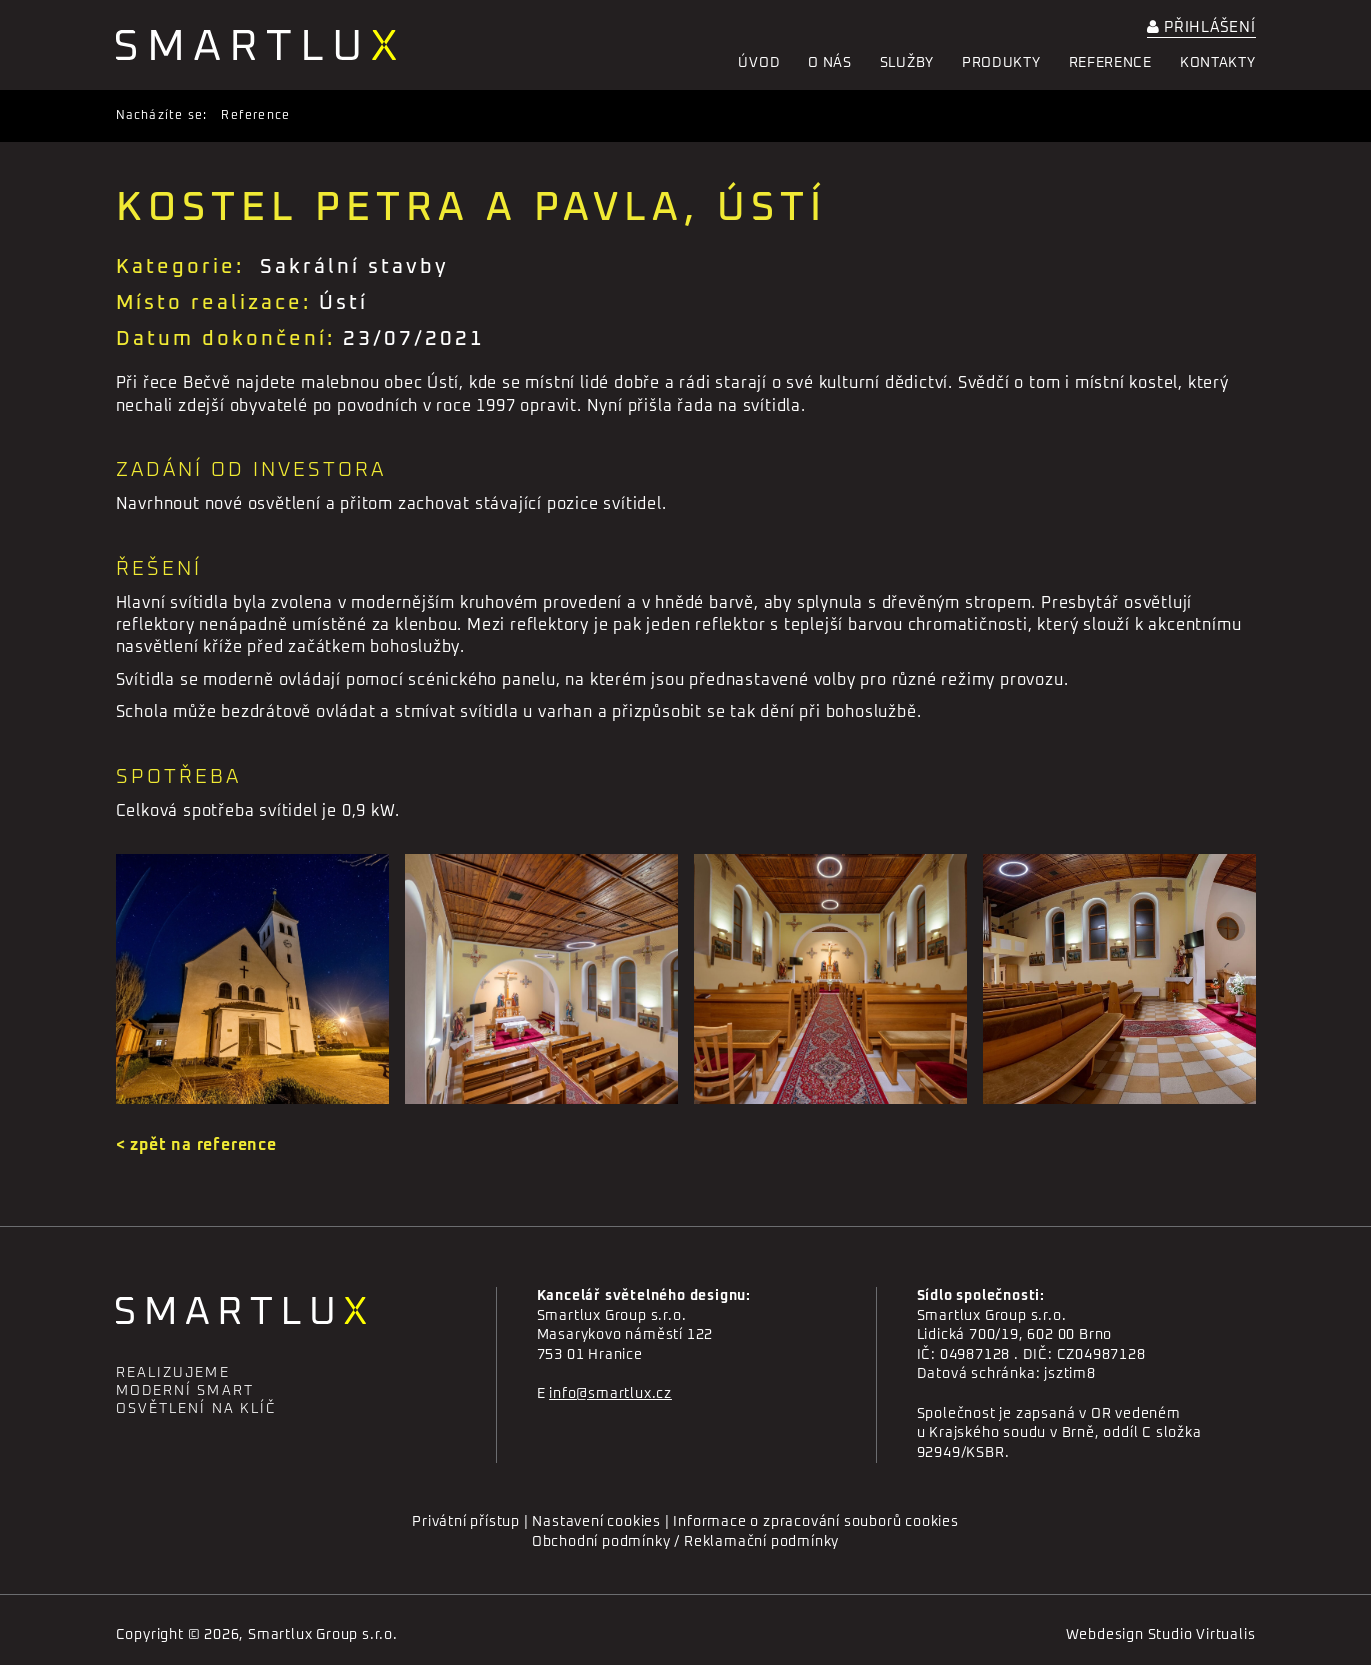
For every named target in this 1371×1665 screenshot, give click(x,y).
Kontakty (1218, 63)
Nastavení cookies (596, 1522)
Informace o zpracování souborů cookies (815, 1522)
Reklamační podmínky (761, 1542)
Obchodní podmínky (601, 1542)
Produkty (1001, 63)
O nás (830, 63)
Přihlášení (1201, 27)
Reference (1110, 63)
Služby (907, 63)
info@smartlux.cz (610, 1394)
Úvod (759, 63)
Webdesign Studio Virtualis (1161, 1635)
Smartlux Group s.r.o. (323, 1635)
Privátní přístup (466, 1522)
